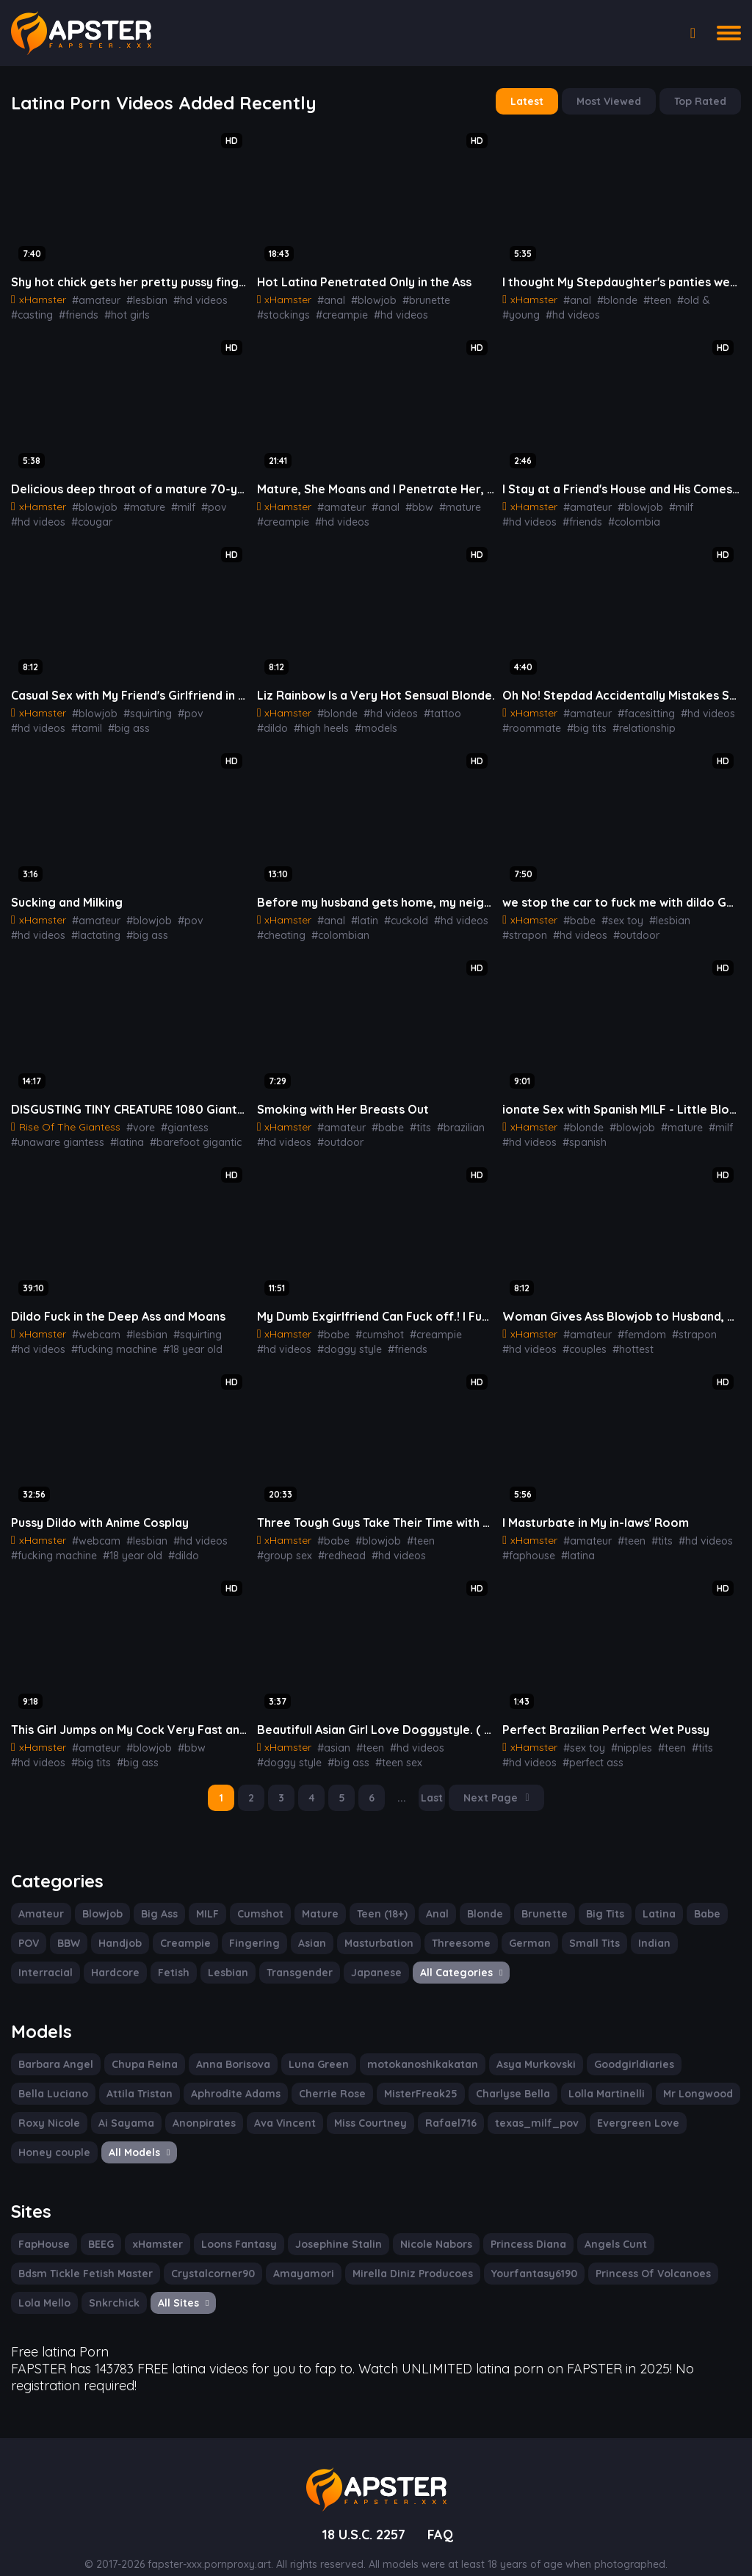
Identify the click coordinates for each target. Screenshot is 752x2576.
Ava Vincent (196, 2107)
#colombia (568, 517)
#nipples (623, 1735)
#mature (134, 503)
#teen (646, 297)
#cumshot (371, 1324)
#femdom (631, 1324)
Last (434, 1784)
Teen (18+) (375, 1899)
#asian (329, 1735)
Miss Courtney (279, 2107)
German (513, 1928)
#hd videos (187, 297)
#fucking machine (107, 1339)
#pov (198, 503)
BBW (71, 1928)
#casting (30, 312)
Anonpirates (119, 2107)
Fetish (97, 1958)
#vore (135, 1119)
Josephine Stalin (331, 2226)
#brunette (413, 297)
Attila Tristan (49, 2077)
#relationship (630, 722)
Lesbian (150, 1958)
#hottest (623, 1339)
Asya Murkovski (514, 2048)
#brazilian (445, 1119)
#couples (578, 1339)
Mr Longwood (586, 2077)
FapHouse (43, 2226)
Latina (644, 1899)
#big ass (63, 722)
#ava (238, 1133)
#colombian (333, 928)
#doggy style (341, 1339)
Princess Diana (514, 2226)
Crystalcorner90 (205, 2256)
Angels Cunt (600, 2226)
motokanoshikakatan (405, 2048)
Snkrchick (111, 2285)
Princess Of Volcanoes (626, 2256)
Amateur (39, 1899)
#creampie (281, 312)
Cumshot (258, 1899)
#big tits (578, 722)
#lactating (33, 928)
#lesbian (137, 297)
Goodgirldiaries (609, 2048)
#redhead (278, 1544)
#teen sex (386, 1749)
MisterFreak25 (319, 2077)
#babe (574, 913)
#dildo (463, 708)
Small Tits (575, 1928)
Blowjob (98, 1899)
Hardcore (40, 1958)
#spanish (578, 1133)
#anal (326, 297)
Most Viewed (613, 100)
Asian (305, 1928)
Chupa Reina (138, 2048)
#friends (73, 312)
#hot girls (119, 312)
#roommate (528, 722)
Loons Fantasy (235, 2226)
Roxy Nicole (667, 2077)
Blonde (477, 1899)
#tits (407, 1119)
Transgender (219, 1958)
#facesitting (636, 708)
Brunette (534, 1899)
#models (334, 722)
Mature (315, 1899)
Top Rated (701, 100)
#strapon (703, 913)
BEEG (101, 2226)
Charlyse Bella (408, 2077)
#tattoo (428, 708)
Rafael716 (356, 2107)
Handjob (121, 1928)
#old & (680, 297)
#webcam (91, 1324)
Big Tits (592, 1899)
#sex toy (614, 913)
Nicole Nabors (424, 2226)
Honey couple (621, 2107)
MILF (205, 1899)
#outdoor (578, 928)
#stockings (465, 297)
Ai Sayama (44, 2107)
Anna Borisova (224, 2048)
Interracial (690, 1928)
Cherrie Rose (235, 2077)
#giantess (176, 1119)
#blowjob (366, 297)
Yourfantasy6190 (512, 2256)
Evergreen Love (530, 2107)
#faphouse (526, 1544)
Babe (690, 1899)
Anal (430, 1899)
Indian (633, 1928)
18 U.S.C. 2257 (362, 2512)
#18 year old (181, 1339)
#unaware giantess (54, 1133)
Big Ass (156, 1899)
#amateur (90, 297)
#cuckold (396, 913)
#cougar (85, 517)
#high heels (283, 722)
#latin (358, 913)
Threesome (448, 1928)
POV (29, 1928)
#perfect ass (586, 1749)
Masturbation (370, 1928)
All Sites (179, 2285)
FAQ (443, 2512)
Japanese (291, 1958)
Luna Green (307, 2048)
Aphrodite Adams (141, 2077)
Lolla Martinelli (498, 2077)
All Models (48, 2136)
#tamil (24, 722)
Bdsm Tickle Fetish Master (83, 2256)
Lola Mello (43, 2285)
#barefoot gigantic (180, 1133)
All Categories (372, 1958)
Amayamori (291, 2256)
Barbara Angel (53, 2048)
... (404, 1784)
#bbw (407, 503)
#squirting (137, 708)
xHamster (157, 2226)
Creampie (184, 1928)
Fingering (249, 1928)
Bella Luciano (699, 2048)
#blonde (609, 297)
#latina (119, 1133)
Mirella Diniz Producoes (395, 2256)
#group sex (452, 1529)
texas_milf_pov (437, 2107)
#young (717, 297)
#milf (170, 503)
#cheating (279, 928)
